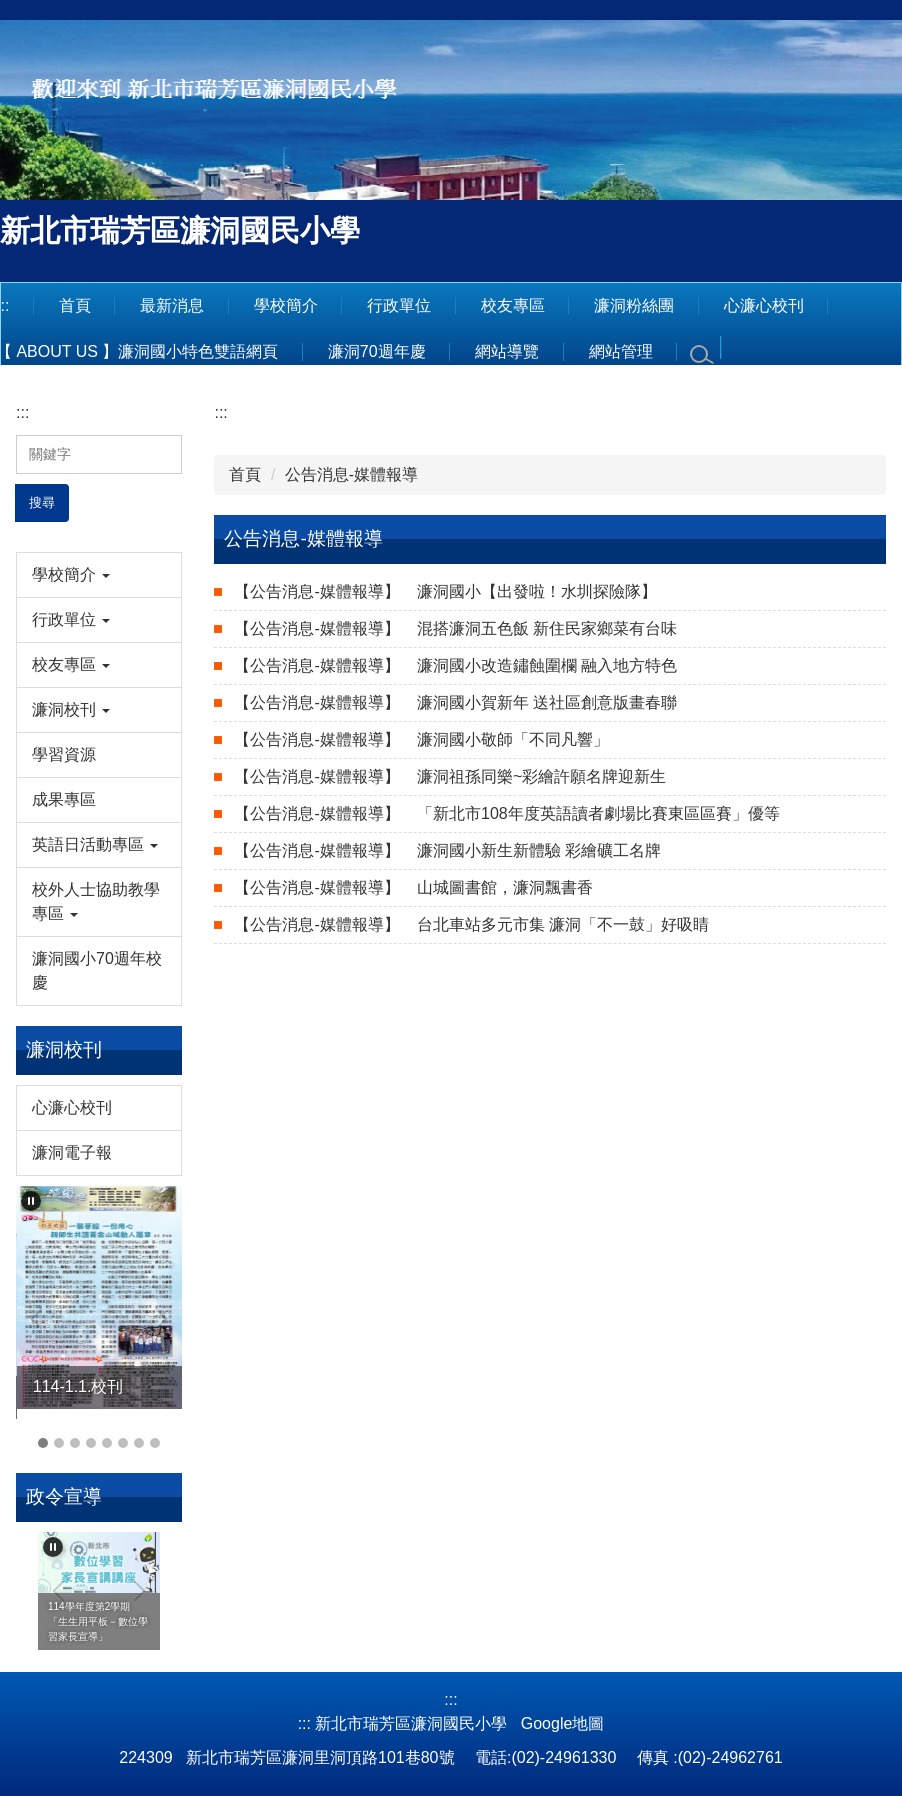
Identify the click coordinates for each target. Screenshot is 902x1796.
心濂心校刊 (764, 305)
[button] (99, 575)
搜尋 (42, 502)
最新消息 (172, 305)
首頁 (75, 305)
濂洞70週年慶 (377, 351)
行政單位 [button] (399, 305)
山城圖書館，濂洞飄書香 (413, 887)
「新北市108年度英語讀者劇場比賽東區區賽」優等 (506, 813)
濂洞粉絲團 (634, 305)
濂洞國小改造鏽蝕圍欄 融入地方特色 (455, 665)
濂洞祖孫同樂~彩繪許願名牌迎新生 (450, 776)
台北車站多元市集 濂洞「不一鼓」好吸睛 (471, 924)
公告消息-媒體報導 (351, 474)
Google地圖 (563, 1723)
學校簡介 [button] (286, 305)
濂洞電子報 (72, 1152)
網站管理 (621, 351)
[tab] (43, 1443)
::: (22, 412)
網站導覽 (507, 351)
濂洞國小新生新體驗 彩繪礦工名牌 (447, 850)
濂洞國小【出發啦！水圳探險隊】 (445, 591)
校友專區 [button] (513, 305)
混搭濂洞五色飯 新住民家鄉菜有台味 (455, 628)
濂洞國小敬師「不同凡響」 (421, 739)
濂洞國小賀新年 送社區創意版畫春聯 (455, 702)
